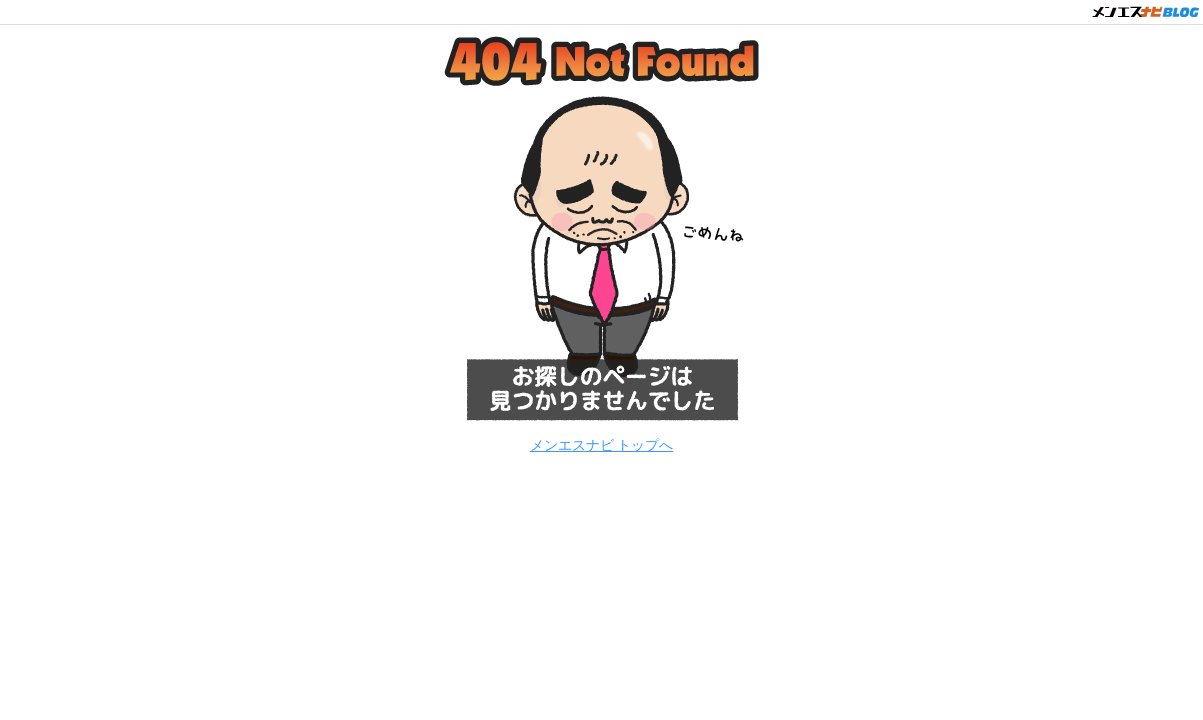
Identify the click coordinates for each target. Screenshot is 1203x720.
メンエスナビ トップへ (602, 445)
